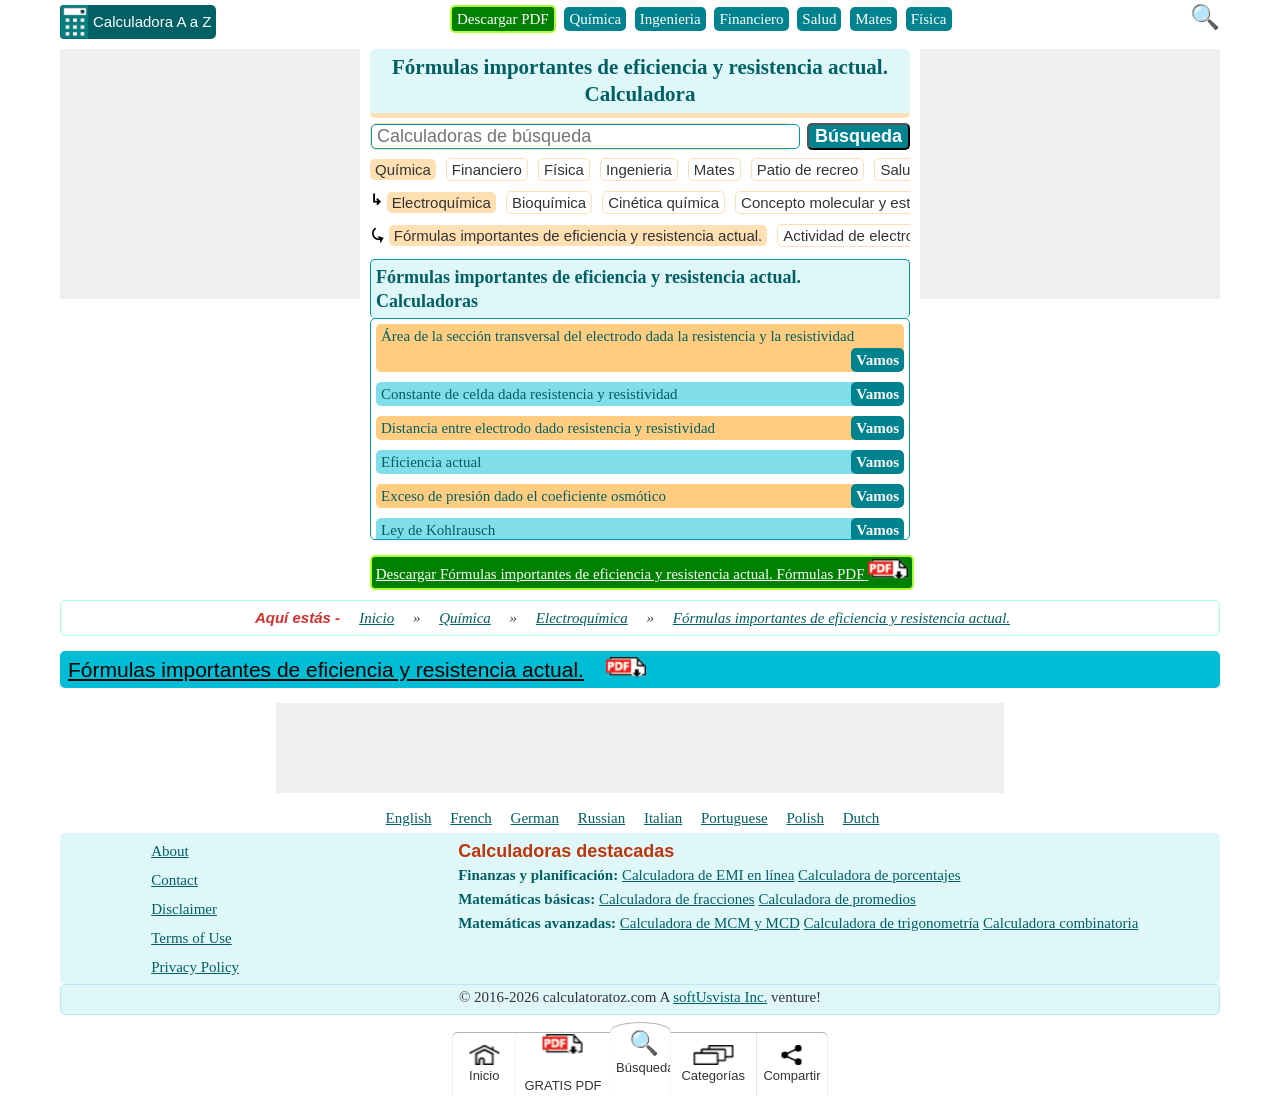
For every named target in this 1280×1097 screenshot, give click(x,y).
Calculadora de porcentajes (879, 875)
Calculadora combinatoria (1060, 923)
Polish (805, 818)
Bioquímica (549, 202)
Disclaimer (184, 909)
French (471, 818)
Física (929, 19)
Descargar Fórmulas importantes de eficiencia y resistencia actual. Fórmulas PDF (642, 574)
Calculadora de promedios (836, 899)
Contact (174, 880)
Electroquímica (441, 202)
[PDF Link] (626, 669)
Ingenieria (670, 19)
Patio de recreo (808, 169)
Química (595, 19)
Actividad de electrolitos (862, 235)
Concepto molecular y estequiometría (865, 202)
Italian (663, 818)
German (535, 818)
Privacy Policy (195, 967)
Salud (819, 19)
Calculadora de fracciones (677, 899)
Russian (602, 818)
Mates (873, 19)
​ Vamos (877, 360)
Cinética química (663, 202)
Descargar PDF (503, 19)
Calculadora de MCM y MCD (710, 923)
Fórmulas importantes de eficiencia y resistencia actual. (578, 235)
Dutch (861, 818)
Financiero (751, 19)
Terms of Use (191, 938)
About (170, 851)
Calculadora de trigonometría (892, 923)
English (409, 818)
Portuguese (734, 818)
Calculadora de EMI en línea (708, 875)
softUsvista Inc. (720, 997)
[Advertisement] (210, 174)
